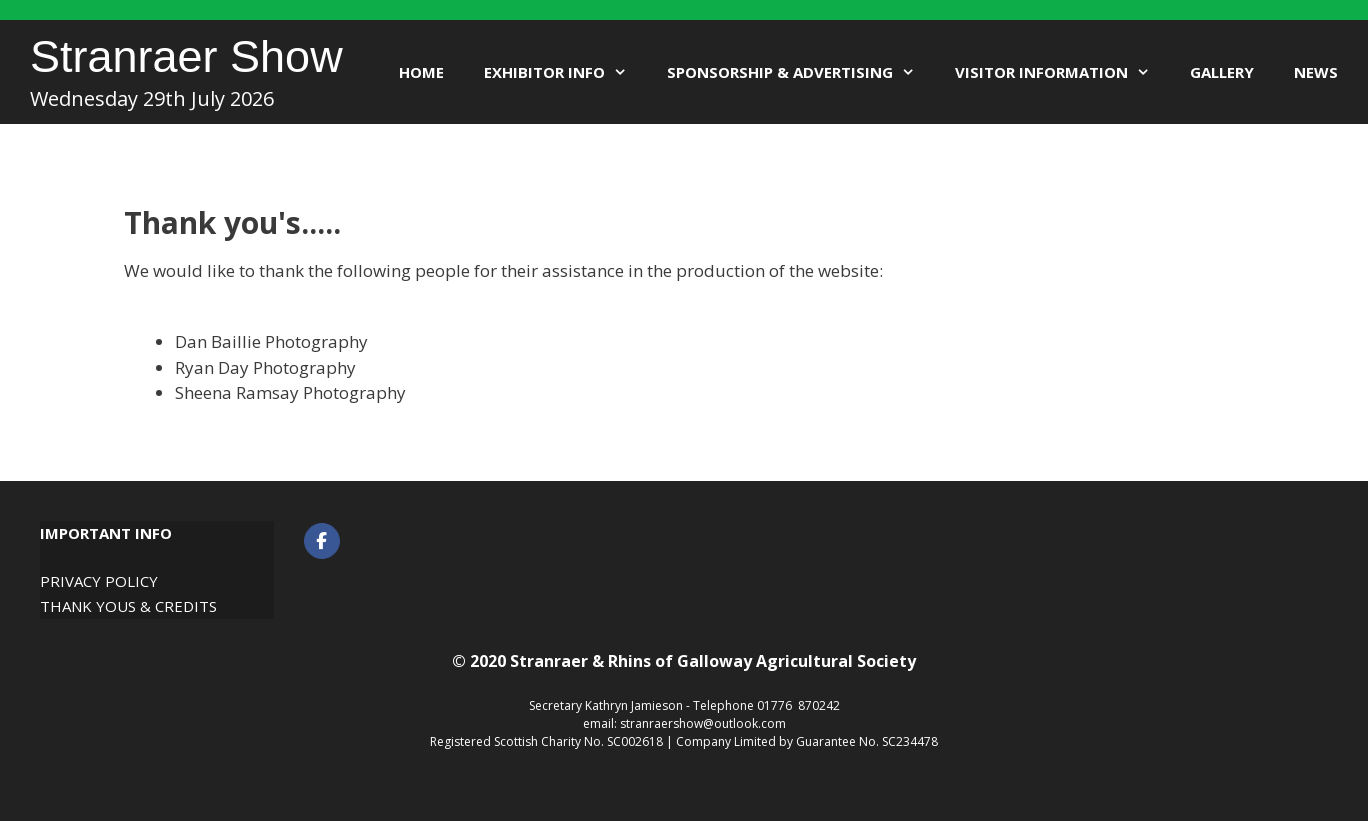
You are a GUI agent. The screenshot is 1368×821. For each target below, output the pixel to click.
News (1316, 72)
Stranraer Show (186, 56)
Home (421, 72)
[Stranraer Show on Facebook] (322, 541)
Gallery (1222, 72)
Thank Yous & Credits (128, 606)
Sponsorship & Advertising (801, 72)
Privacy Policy (99, 581)
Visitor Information (1062, 72)
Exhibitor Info (565, 72)
